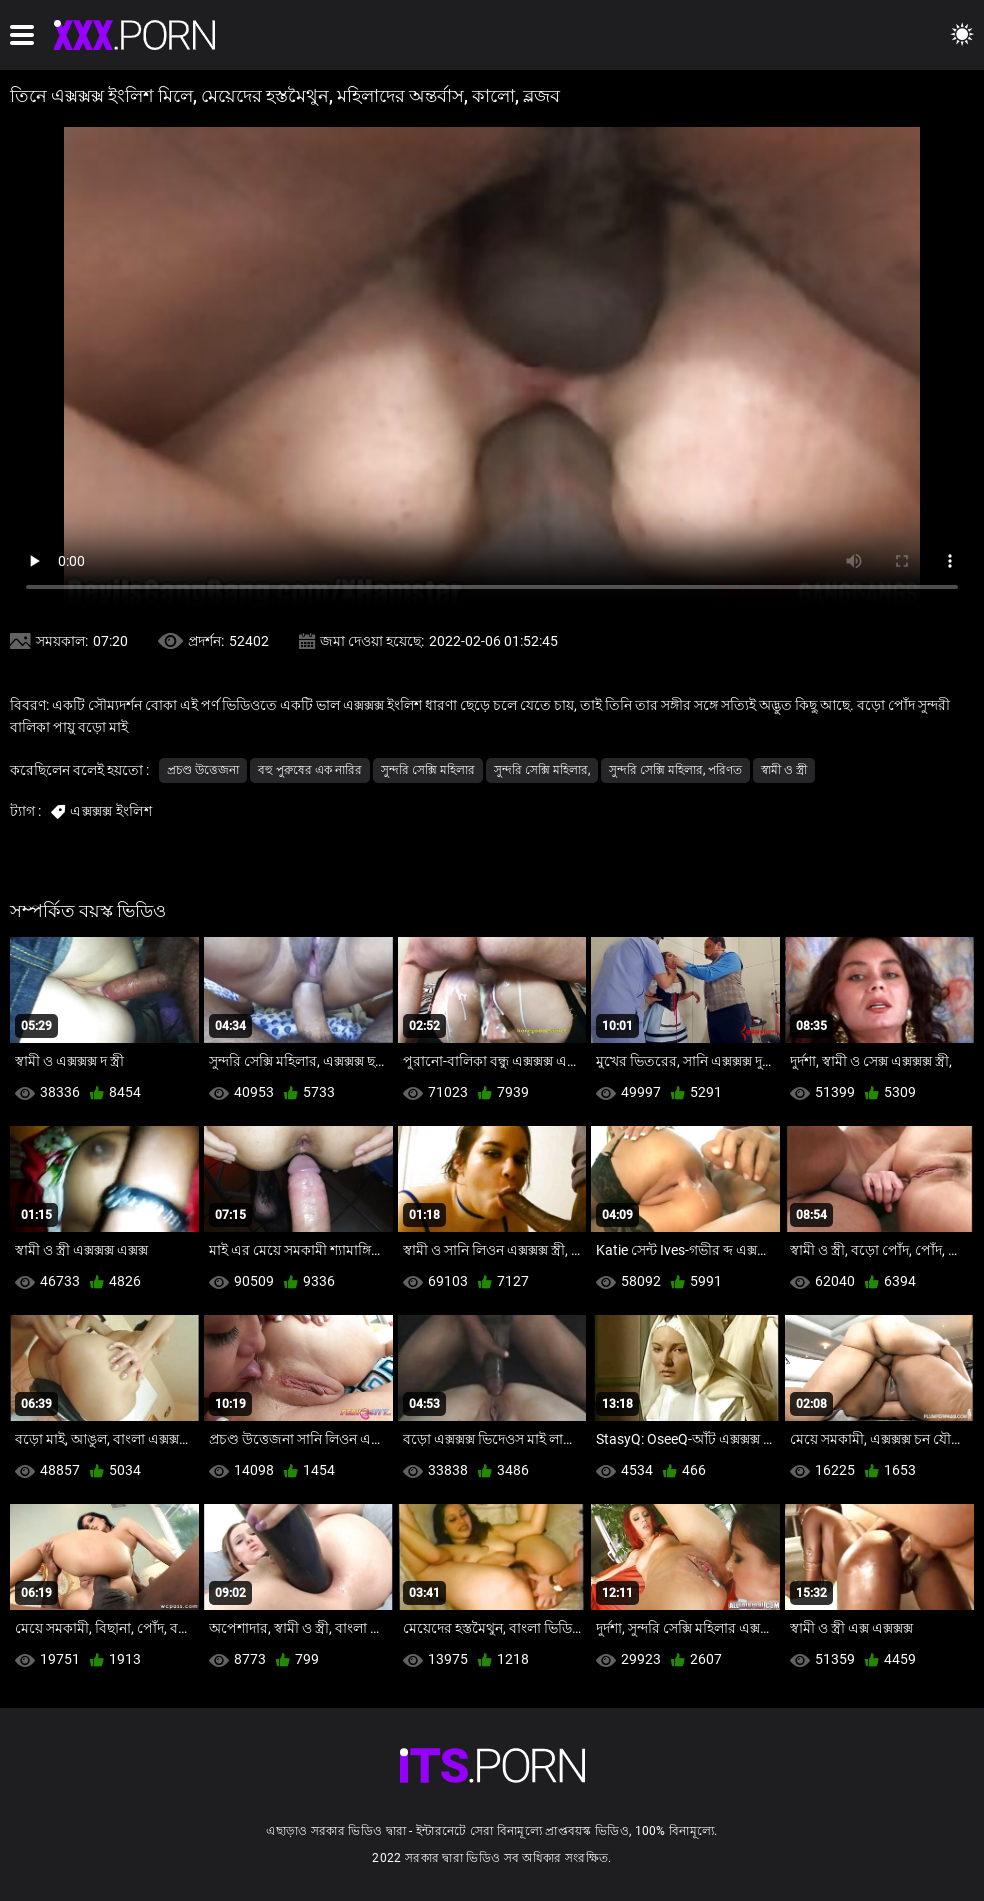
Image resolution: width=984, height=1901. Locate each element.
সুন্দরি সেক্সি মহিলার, (542, 770)
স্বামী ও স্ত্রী (784, 770)
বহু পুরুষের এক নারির (310, 770)
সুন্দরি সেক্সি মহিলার (428, 770)
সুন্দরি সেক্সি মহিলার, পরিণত (675, 770)
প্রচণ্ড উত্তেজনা (203, 770)
